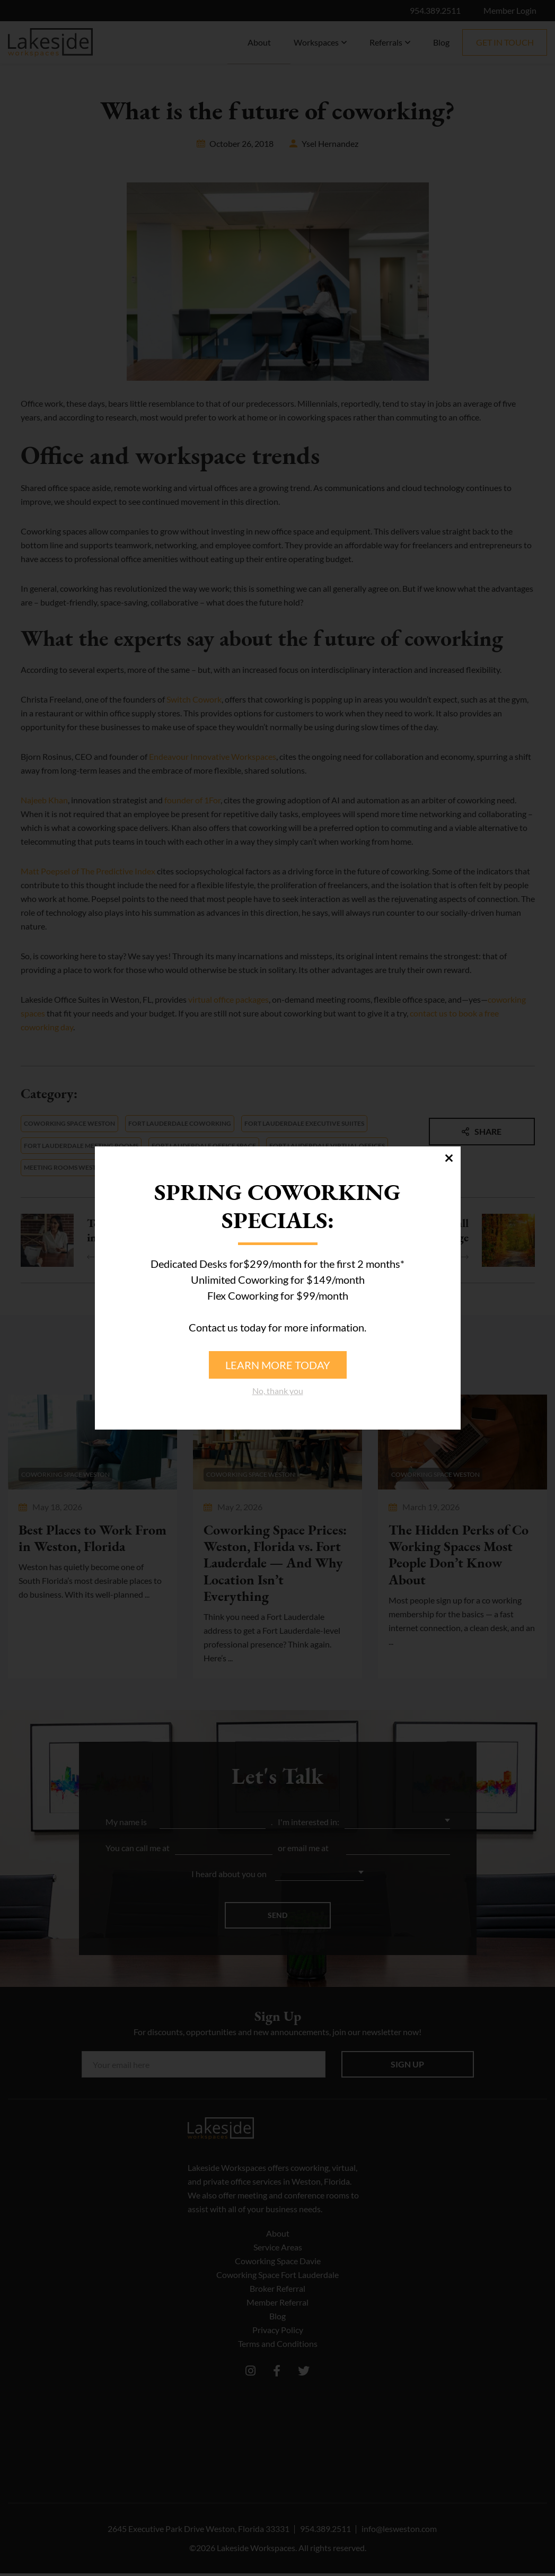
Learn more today (277, 1365)
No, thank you (277, 1391)
